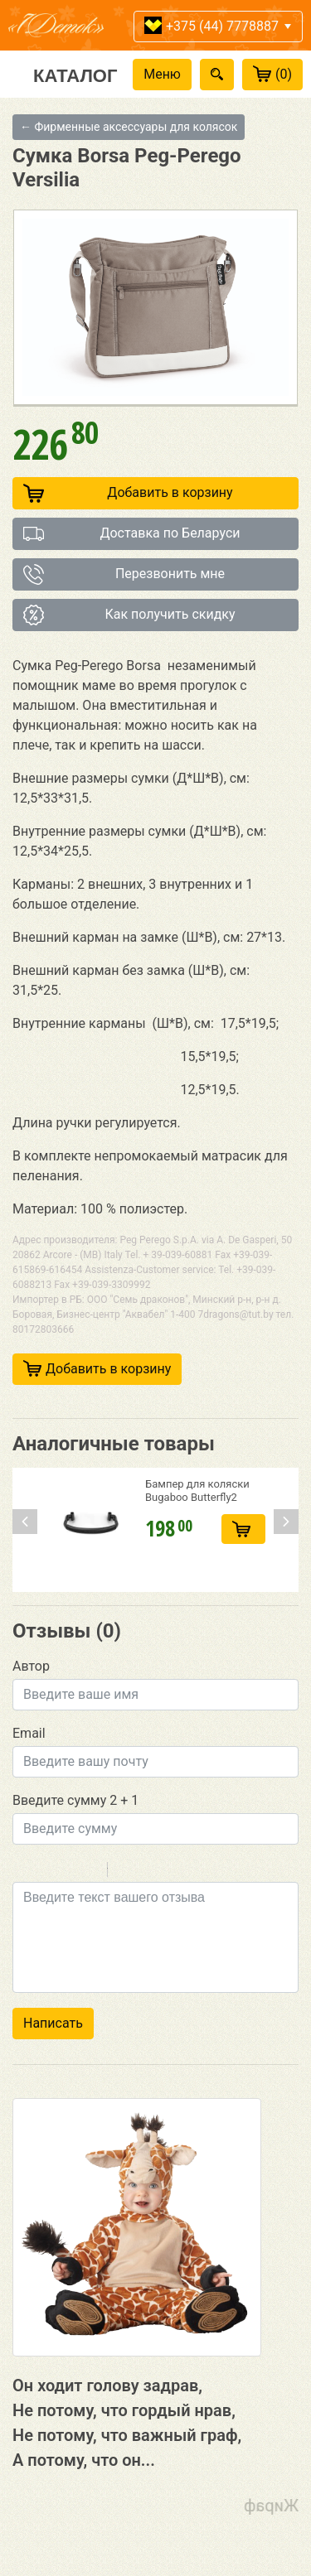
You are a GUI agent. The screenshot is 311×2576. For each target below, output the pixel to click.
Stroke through (88, 1872)
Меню (162, 74)
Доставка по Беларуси (132, 533)
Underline (66, 1872)
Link (170, 1872)
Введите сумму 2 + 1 (75, 1800)
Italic (44, 1872)
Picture (191, 1872)
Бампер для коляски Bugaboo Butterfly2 (197, 1490)
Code (148, 1872)
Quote (127, 1872)
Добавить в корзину (128, 493)
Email (29, 1733)
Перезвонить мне (124, 574)
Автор (31, 1666)
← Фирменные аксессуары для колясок (128, 126)
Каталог (75, 74)
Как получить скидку (129, 615)
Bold (23, 1872)
